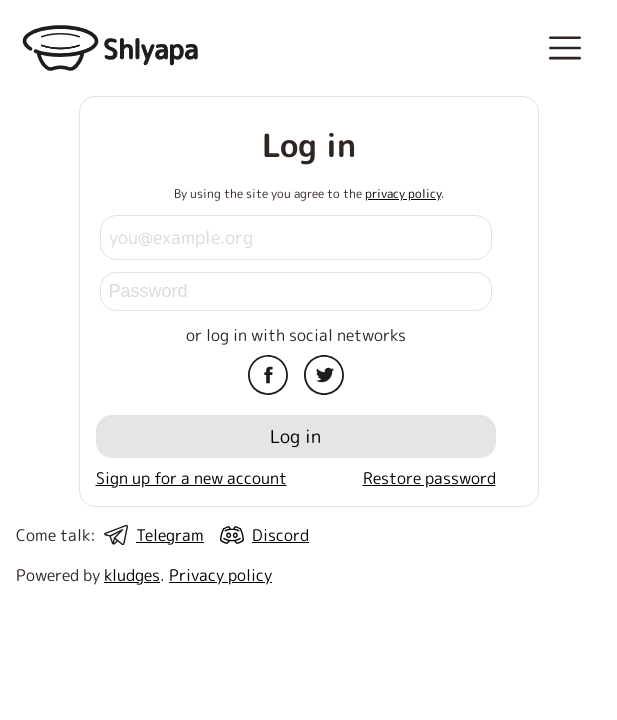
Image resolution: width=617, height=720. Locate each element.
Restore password (429, 478)
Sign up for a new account (191, 478)
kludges (132, 575)
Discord (280, 535)
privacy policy (403, 193)
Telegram (170, 535)
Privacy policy (220, 575)
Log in (295, 436)
